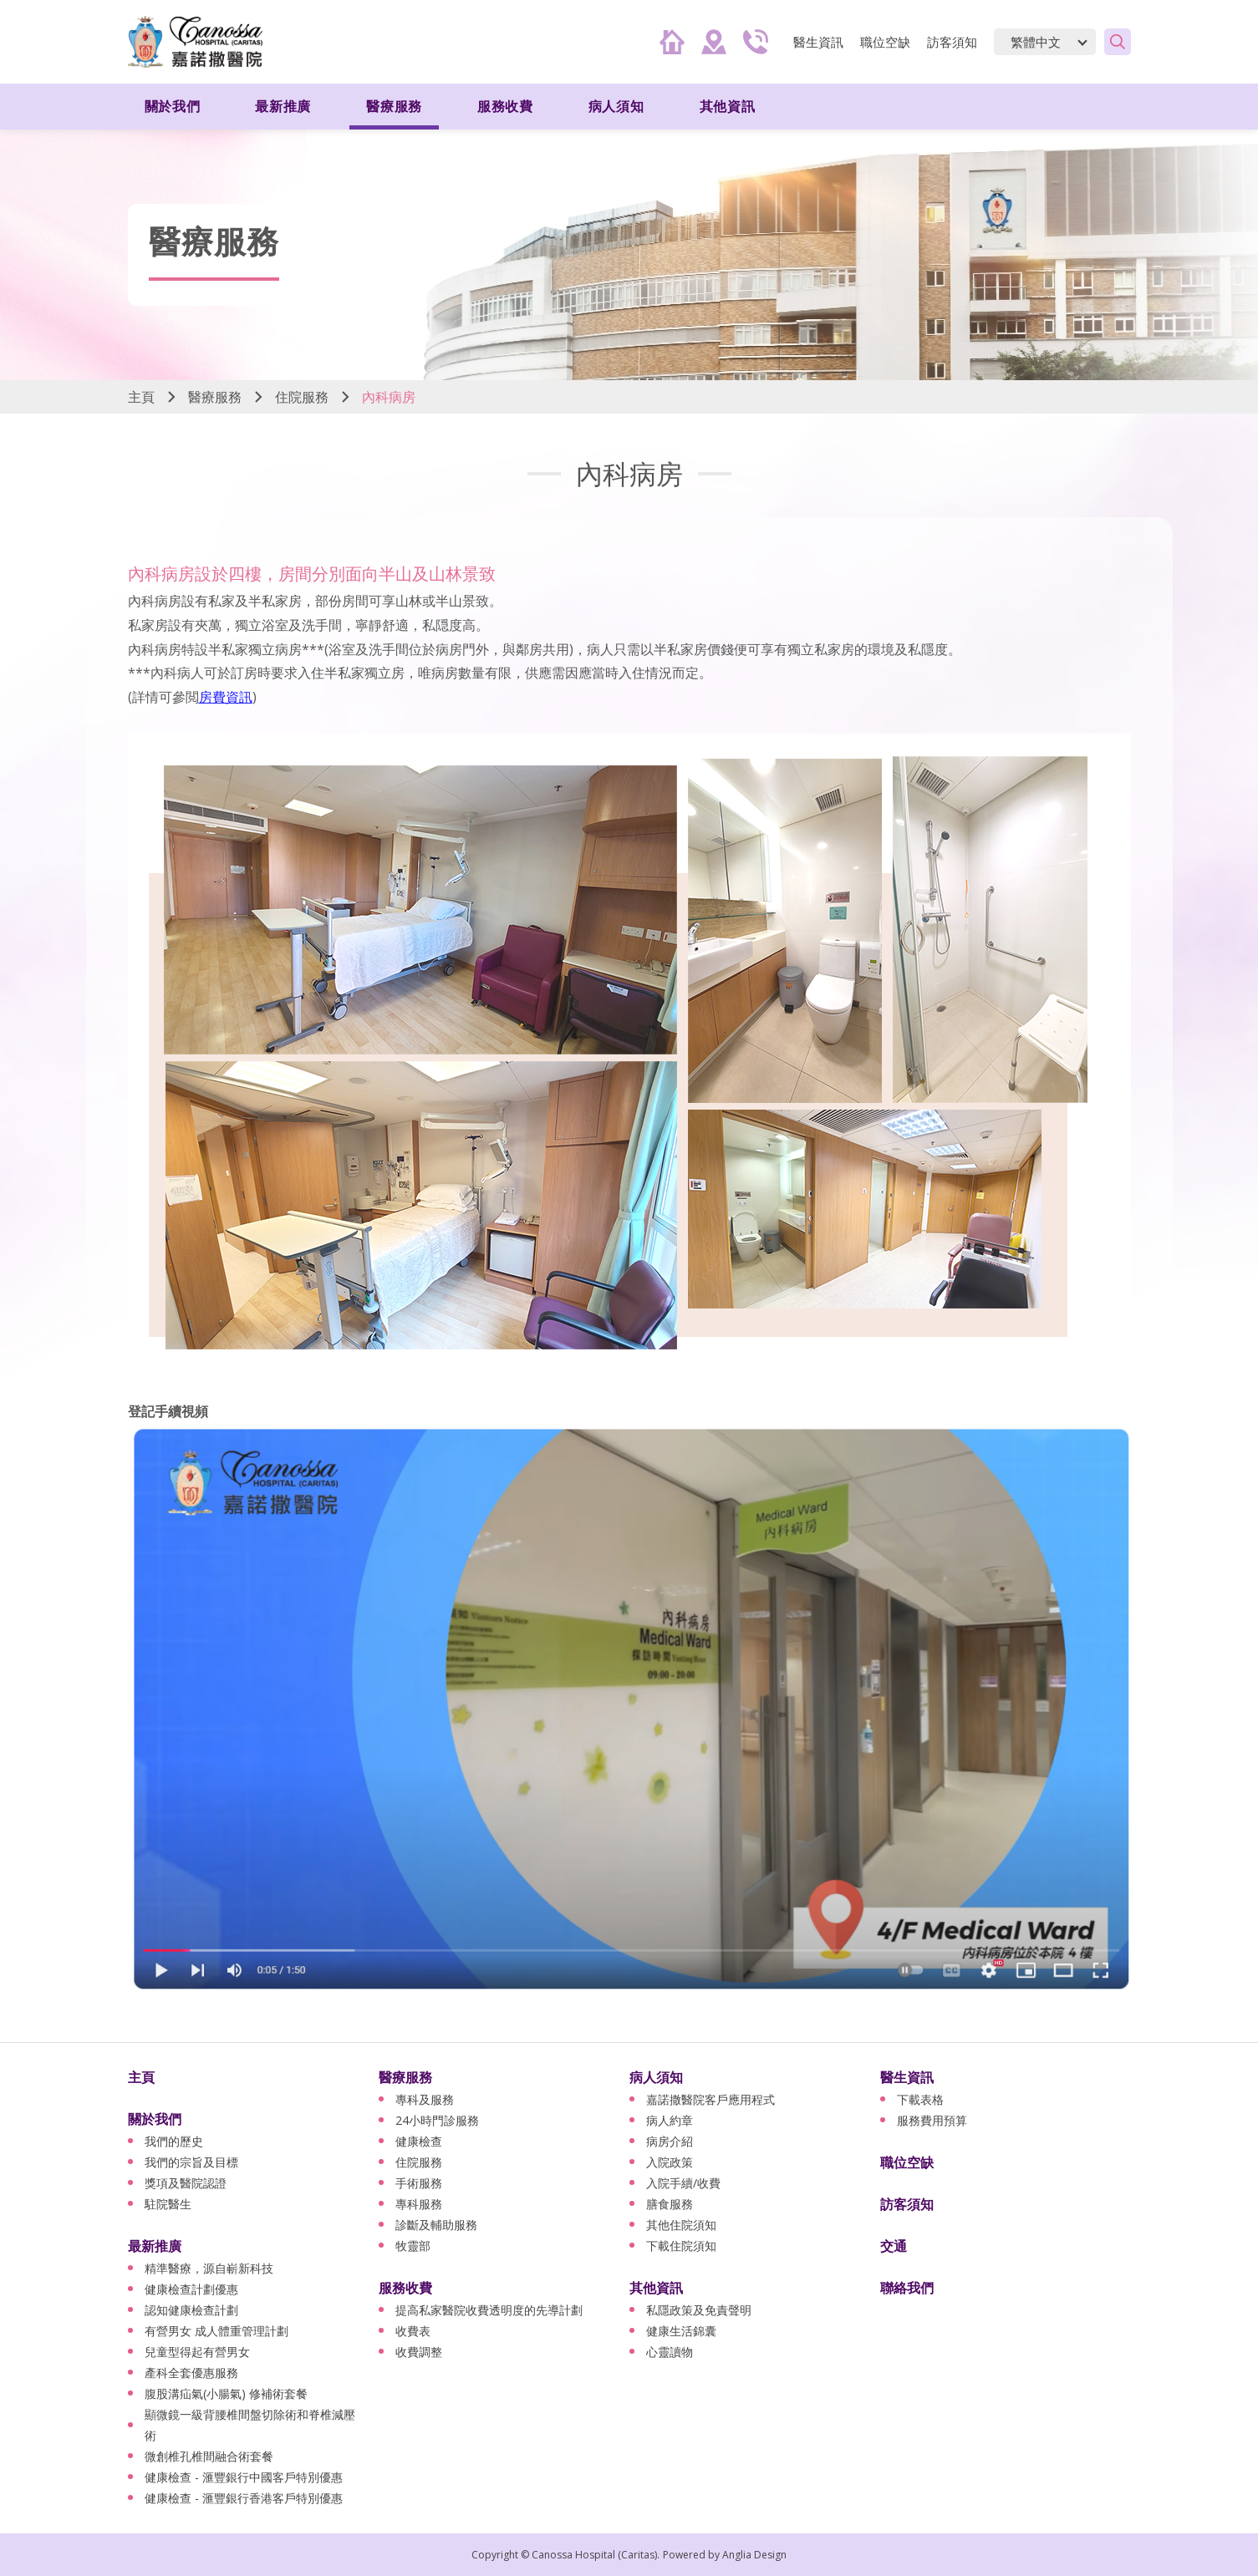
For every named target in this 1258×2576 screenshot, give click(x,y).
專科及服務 (424, 2099)
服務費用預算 (932, 2120)
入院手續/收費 (683, 2183)
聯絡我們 (907, 2288)
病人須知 (616, 106)
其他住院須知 (681, 2225)
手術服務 (418, 2183)
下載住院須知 (681, 2245)
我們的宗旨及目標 (191, 2162)
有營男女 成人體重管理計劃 (216, 2331)
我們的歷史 (174, 2141)
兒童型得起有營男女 (197, 2352)
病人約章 (669, 2120)
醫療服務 (394, 106)
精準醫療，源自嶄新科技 (209, 2268)
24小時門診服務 (437, 2120)
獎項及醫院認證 (186, 2183)
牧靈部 (412, 2245)
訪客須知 (952, 41)
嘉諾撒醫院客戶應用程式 (710, 2099)
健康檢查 (418, 2141)
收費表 (412, 2331)
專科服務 (418, 2204)
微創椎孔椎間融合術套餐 (209, 2456)
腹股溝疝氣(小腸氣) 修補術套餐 (226, 2393)
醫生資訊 (818, 41)
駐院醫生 (168, 2204)
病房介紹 (669, 2141)
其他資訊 (728, 106)
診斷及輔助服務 (436, 2225)
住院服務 (302, 397)
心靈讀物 (669, 2352)
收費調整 (418, 2352)
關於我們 (173, 106)
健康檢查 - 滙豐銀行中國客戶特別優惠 (244, 2477)
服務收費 (505, 106)
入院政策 (669, 2162)
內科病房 (388, 397)
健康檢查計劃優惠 (191, 2289)
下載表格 (920, 2099)
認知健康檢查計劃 (191, 2310)
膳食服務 (669, 2204)
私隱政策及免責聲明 (698, 2310)
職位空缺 (885, 41)
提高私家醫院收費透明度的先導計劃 (489, 2310)
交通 (893, 2246)
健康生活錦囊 (681, 2331)
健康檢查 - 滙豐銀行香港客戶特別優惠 (244, 2498)
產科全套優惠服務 (191, 2372)
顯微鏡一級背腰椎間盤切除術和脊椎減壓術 (250, 2424)
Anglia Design (754, 2555)
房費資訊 (225, 697)
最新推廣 (283, 106)
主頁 (141, 397)
